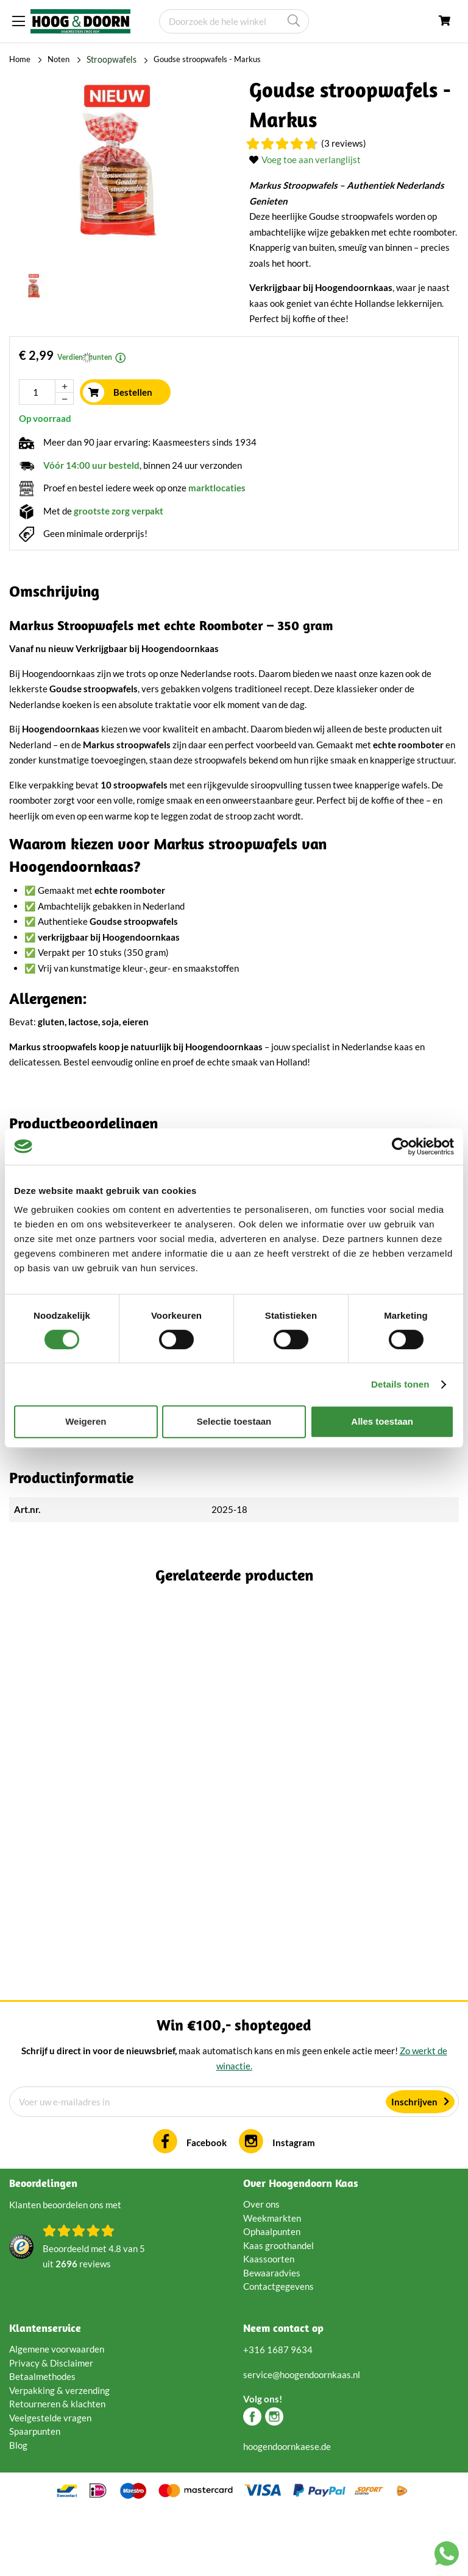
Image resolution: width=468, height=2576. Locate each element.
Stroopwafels (109, 59)
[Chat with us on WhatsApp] (446, 2556)
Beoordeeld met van (94, 2320)
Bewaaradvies (271, 2336)
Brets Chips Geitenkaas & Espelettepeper (159, 1821)
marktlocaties (217, 487)
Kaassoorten (268, 2322)
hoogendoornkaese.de (287, 2510)
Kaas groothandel (278, 2308)
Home (19, 59)
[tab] (234, 1122)
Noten (58, 59)
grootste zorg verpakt (118, 510)
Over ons (261, 2267)
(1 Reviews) (195, 1841)
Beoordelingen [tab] (43, 2247)
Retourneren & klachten (57, 2467)
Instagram (293, 2206)
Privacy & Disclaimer (51, 2426)
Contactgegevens (278, 2350)
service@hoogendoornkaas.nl (301, 2437)
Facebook (206, 2206)
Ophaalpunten (271, 2295)
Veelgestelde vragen (50, 2481)
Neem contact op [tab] (283, 2392)
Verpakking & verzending (59, 2453)
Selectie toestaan (234, 1421)
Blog (18, 2508)
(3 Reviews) (343, 142)
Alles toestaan (382, 1421)
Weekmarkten (272, 2281)
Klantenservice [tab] (45, 2392)
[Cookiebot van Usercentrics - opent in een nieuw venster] (400, 1146)
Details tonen (400, 1384)
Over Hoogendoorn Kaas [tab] (300, 2247)
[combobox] (234, 21)
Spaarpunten (34, 2495)
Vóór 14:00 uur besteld (91, 464)
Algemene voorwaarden (56, 2412)
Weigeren (85, 1421)
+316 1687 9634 (278, 2413)
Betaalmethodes (42, 2440)
